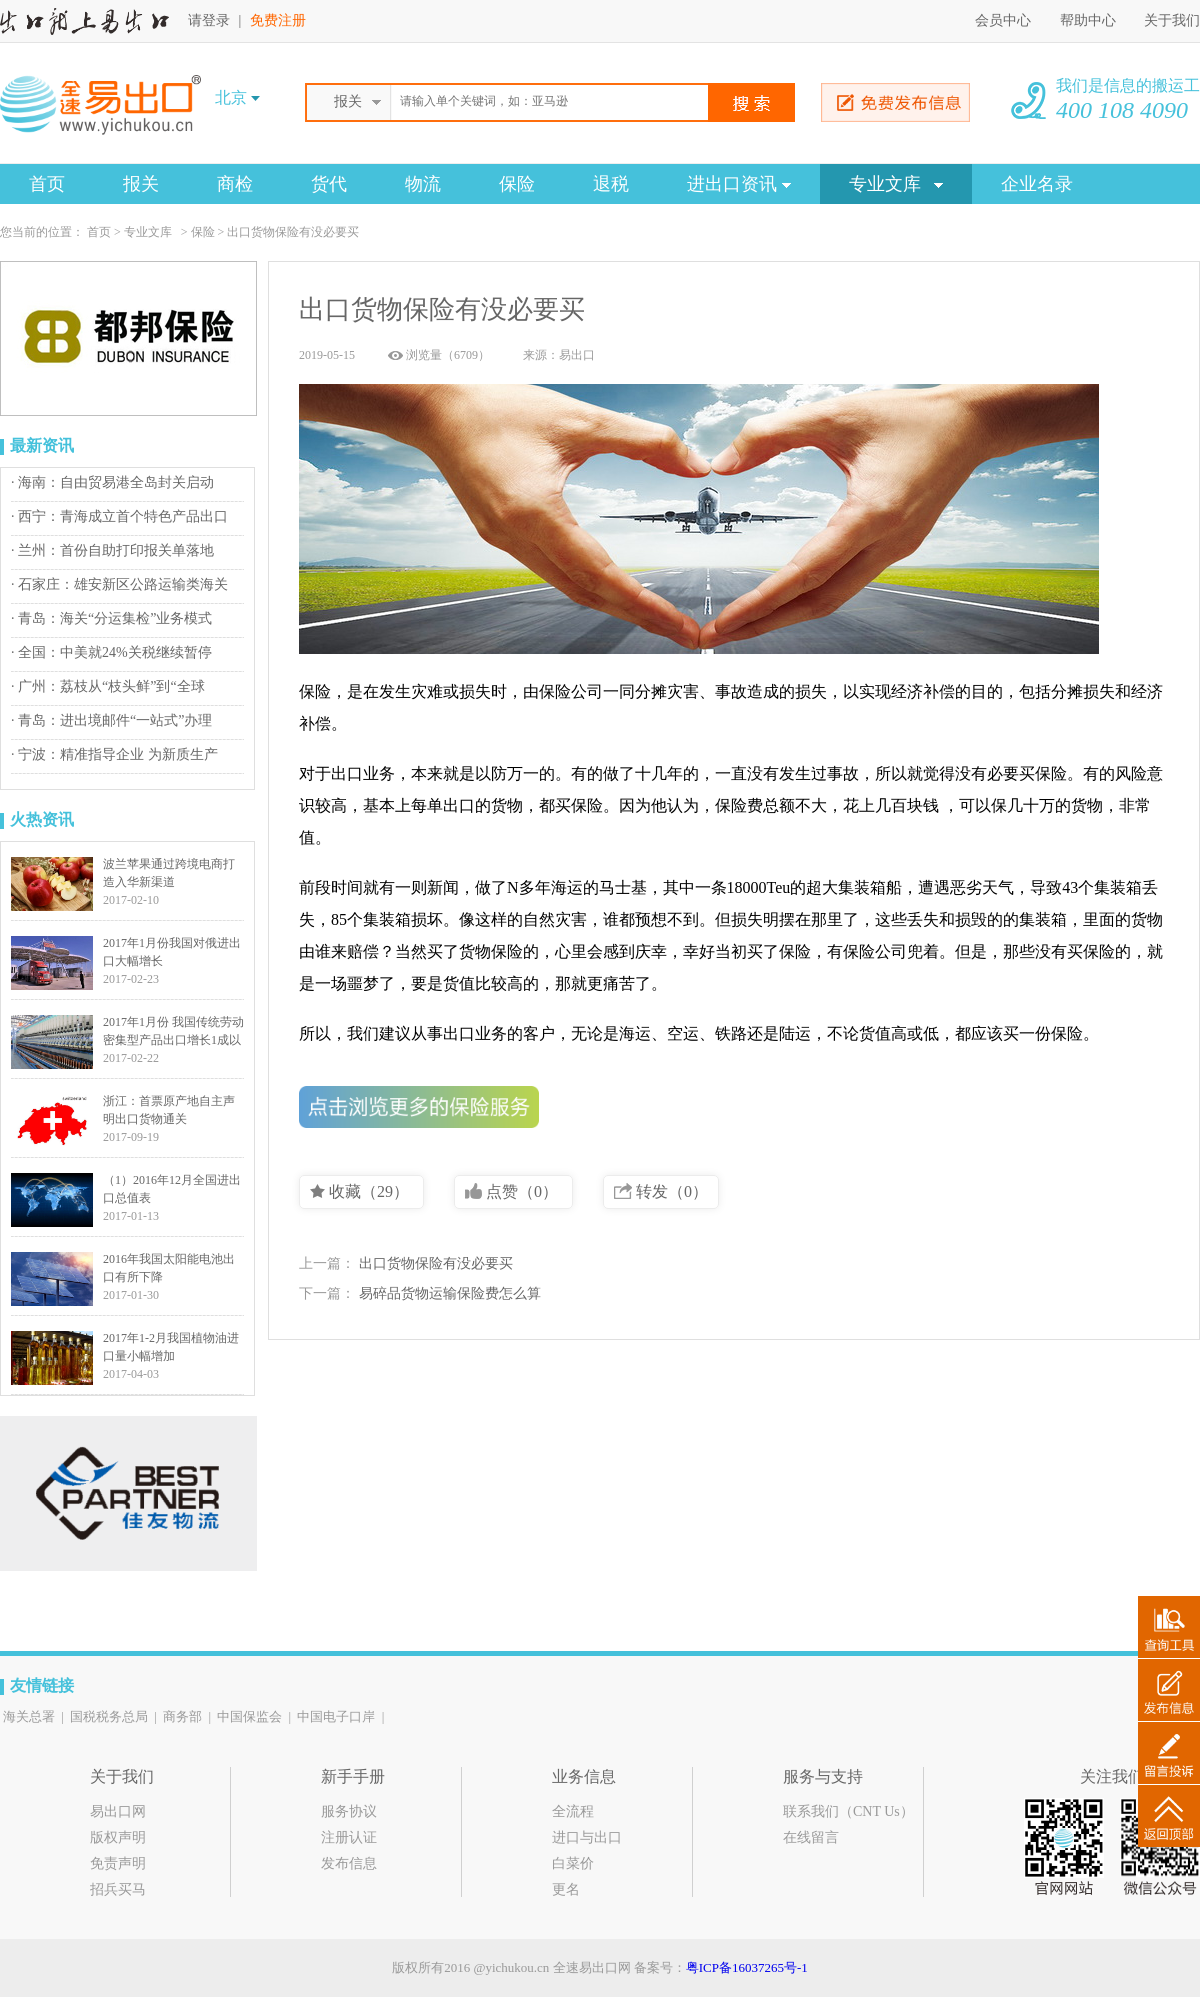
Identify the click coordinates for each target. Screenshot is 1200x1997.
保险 (517, 184)
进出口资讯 (739, 184)
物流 (423, 184)
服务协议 (349, 1811)
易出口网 (118, 1811)
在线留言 (811, 1837)
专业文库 (896, 184)
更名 (566, 1889)
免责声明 (118, 1863)
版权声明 (118, 1837)
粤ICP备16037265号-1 (747, 1967)
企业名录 (1037, 184)
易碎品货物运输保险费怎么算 (450, 1293)
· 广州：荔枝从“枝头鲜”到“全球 (108, 686)
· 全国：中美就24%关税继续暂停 (111, 652)
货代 (329, 184)
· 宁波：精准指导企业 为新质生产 (114, 754)
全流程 (573, 1811)
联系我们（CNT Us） (848, 1811)
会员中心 (1003, 20)
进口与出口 (587, 1837)
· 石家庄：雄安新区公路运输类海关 (119, 584)
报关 (141, 184)
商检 (235, 184)
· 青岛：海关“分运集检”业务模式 (111, 618)
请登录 (209, 20)
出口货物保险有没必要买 (436, 1263)
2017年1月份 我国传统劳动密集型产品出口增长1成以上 (173, 1040)
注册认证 (349, 1837)
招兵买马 (118, 1889)
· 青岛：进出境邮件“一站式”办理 (111, 720)
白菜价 (573, 1863)
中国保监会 (249, 1716)
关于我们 (1172, 20)
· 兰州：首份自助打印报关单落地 (112, 550)
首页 (47, 184)
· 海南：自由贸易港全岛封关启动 (112, 482)
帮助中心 (1090, 20)
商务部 (182, 1716)
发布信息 (349, 1863)
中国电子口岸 (336, 1716)
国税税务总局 (109, 1716)
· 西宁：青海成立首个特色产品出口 (119, 516)
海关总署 (29, 1716)
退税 (611, 184)
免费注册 (278, 20)
